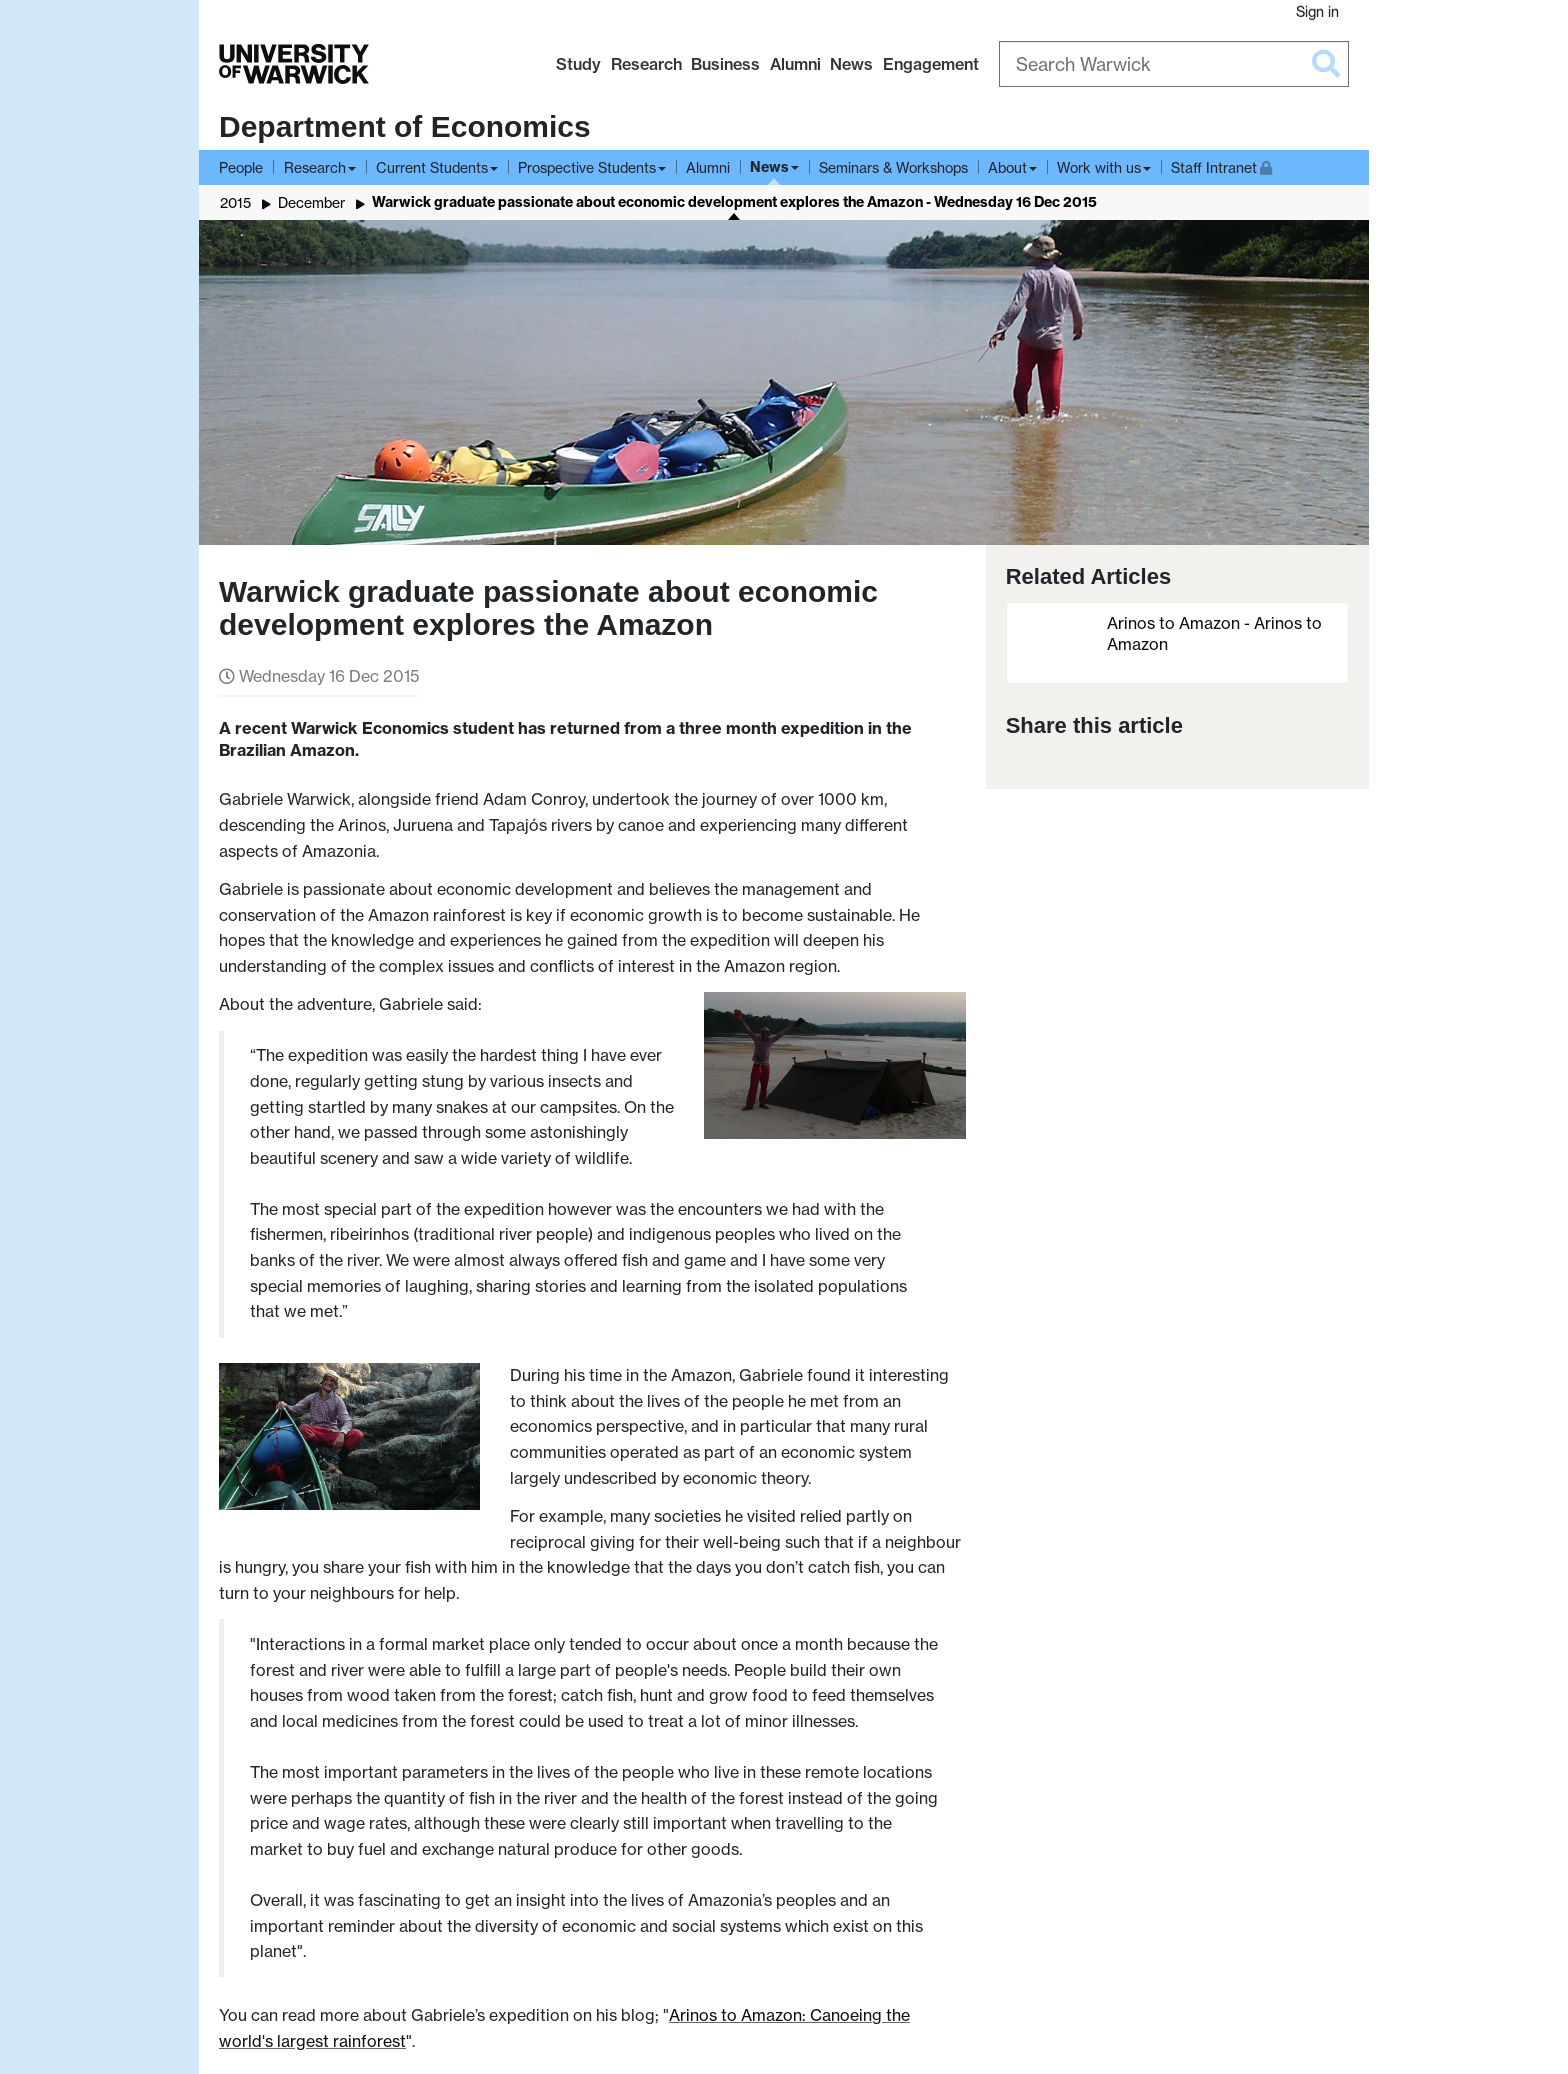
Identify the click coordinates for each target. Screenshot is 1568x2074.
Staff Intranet (1221, 165)
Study (578, 64)
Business (725, 64)
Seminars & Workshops (893, 167)
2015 (235, 202)
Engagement (931, 64)
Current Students (432, 167)
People (241, 167)
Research (646, 64)
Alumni (795, 64)
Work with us (1099, 167)
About (1007, 167)
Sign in (1317, 11)
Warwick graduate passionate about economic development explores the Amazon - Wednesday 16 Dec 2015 (734, 202)
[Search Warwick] (1174, 64)
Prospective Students (587, 167)
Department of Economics (405, 126)
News (851, 64)
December (311, 202)
